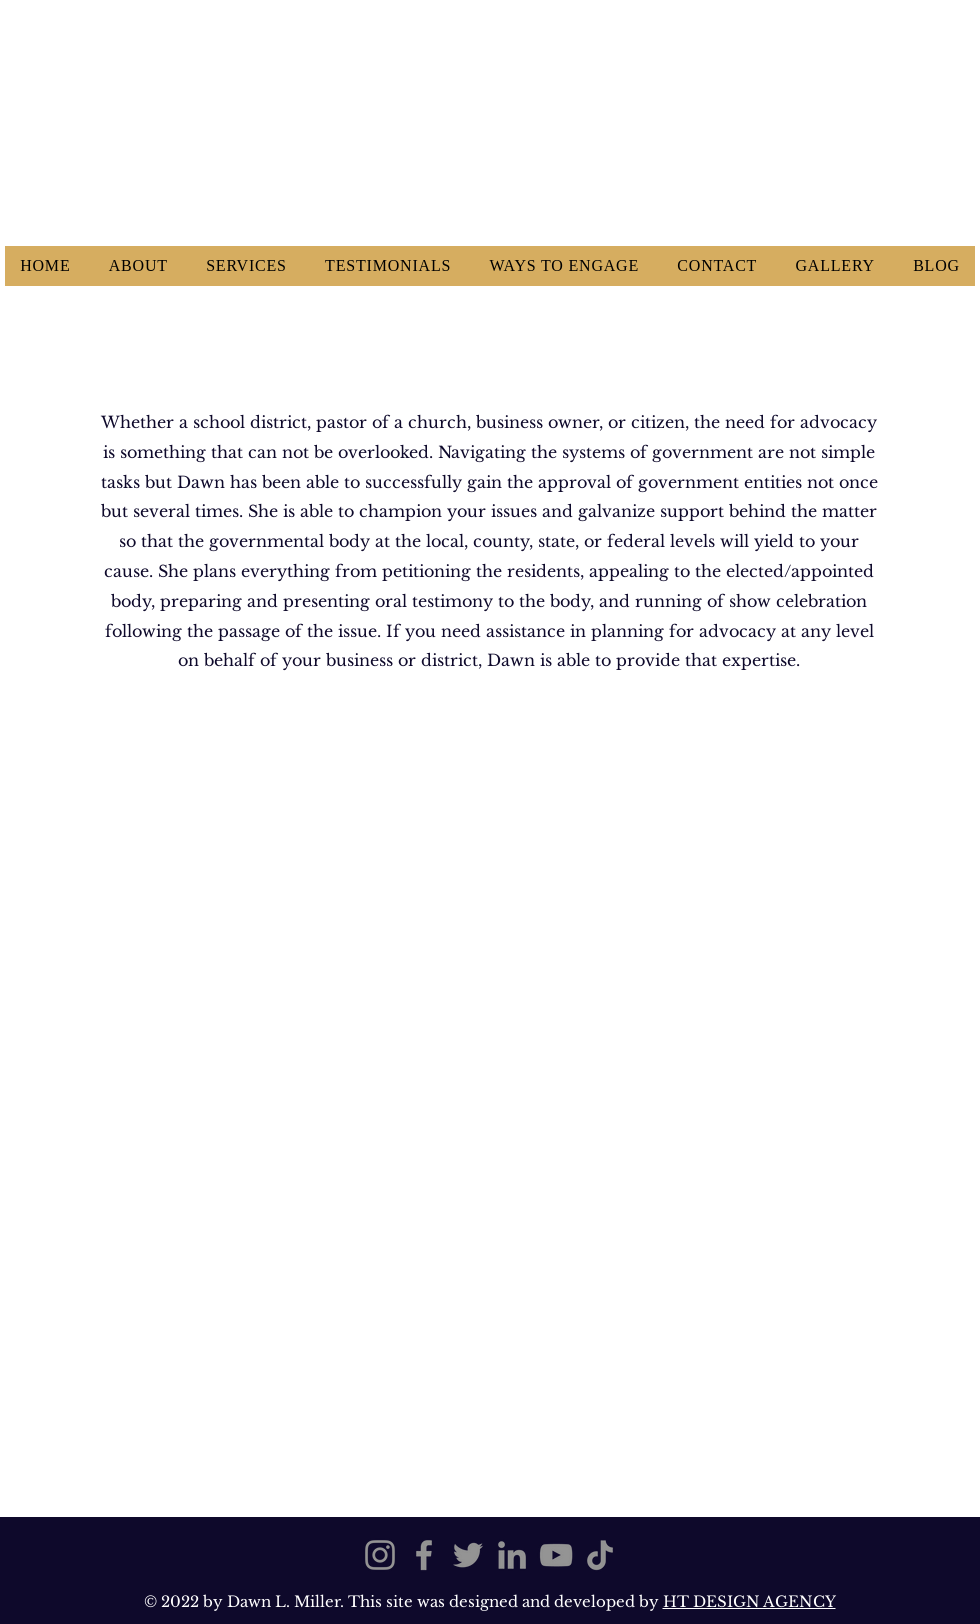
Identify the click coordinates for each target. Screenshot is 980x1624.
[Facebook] (424, 1555)
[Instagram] (380, 1555)
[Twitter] (468, 1555)
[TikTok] (600, 1555)
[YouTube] (556, 1555)
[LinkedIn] (512, 1555)
